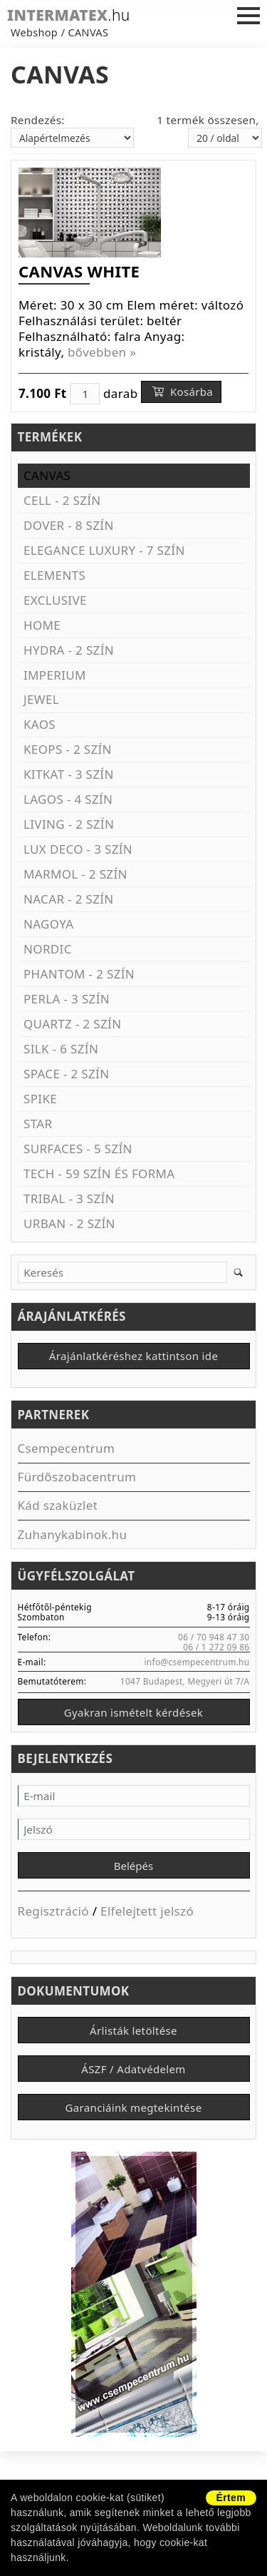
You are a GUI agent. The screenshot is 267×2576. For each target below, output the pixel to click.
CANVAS (88, 32)
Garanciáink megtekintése (134, 2107)
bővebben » (102, 352)
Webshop (34, 32)
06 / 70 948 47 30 (213, 1636)
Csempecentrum (66, 1448)
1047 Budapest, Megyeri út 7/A (185, 1681)
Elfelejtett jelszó (147, 1911)
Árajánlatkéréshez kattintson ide (133, 1356)
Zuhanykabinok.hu (72, 1534)
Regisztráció (53, 1911)
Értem (231, 2497)
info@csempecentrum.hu (196, 1661)
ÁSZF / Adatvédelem (133, 2069)
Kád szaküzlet (58, 1505)
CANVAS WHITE (79, 271)
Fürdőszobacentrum (77, 1476)
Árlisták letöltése (133, 2030)
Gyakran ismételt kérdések (133, 1712)
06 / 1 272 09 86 (216, 1646)
